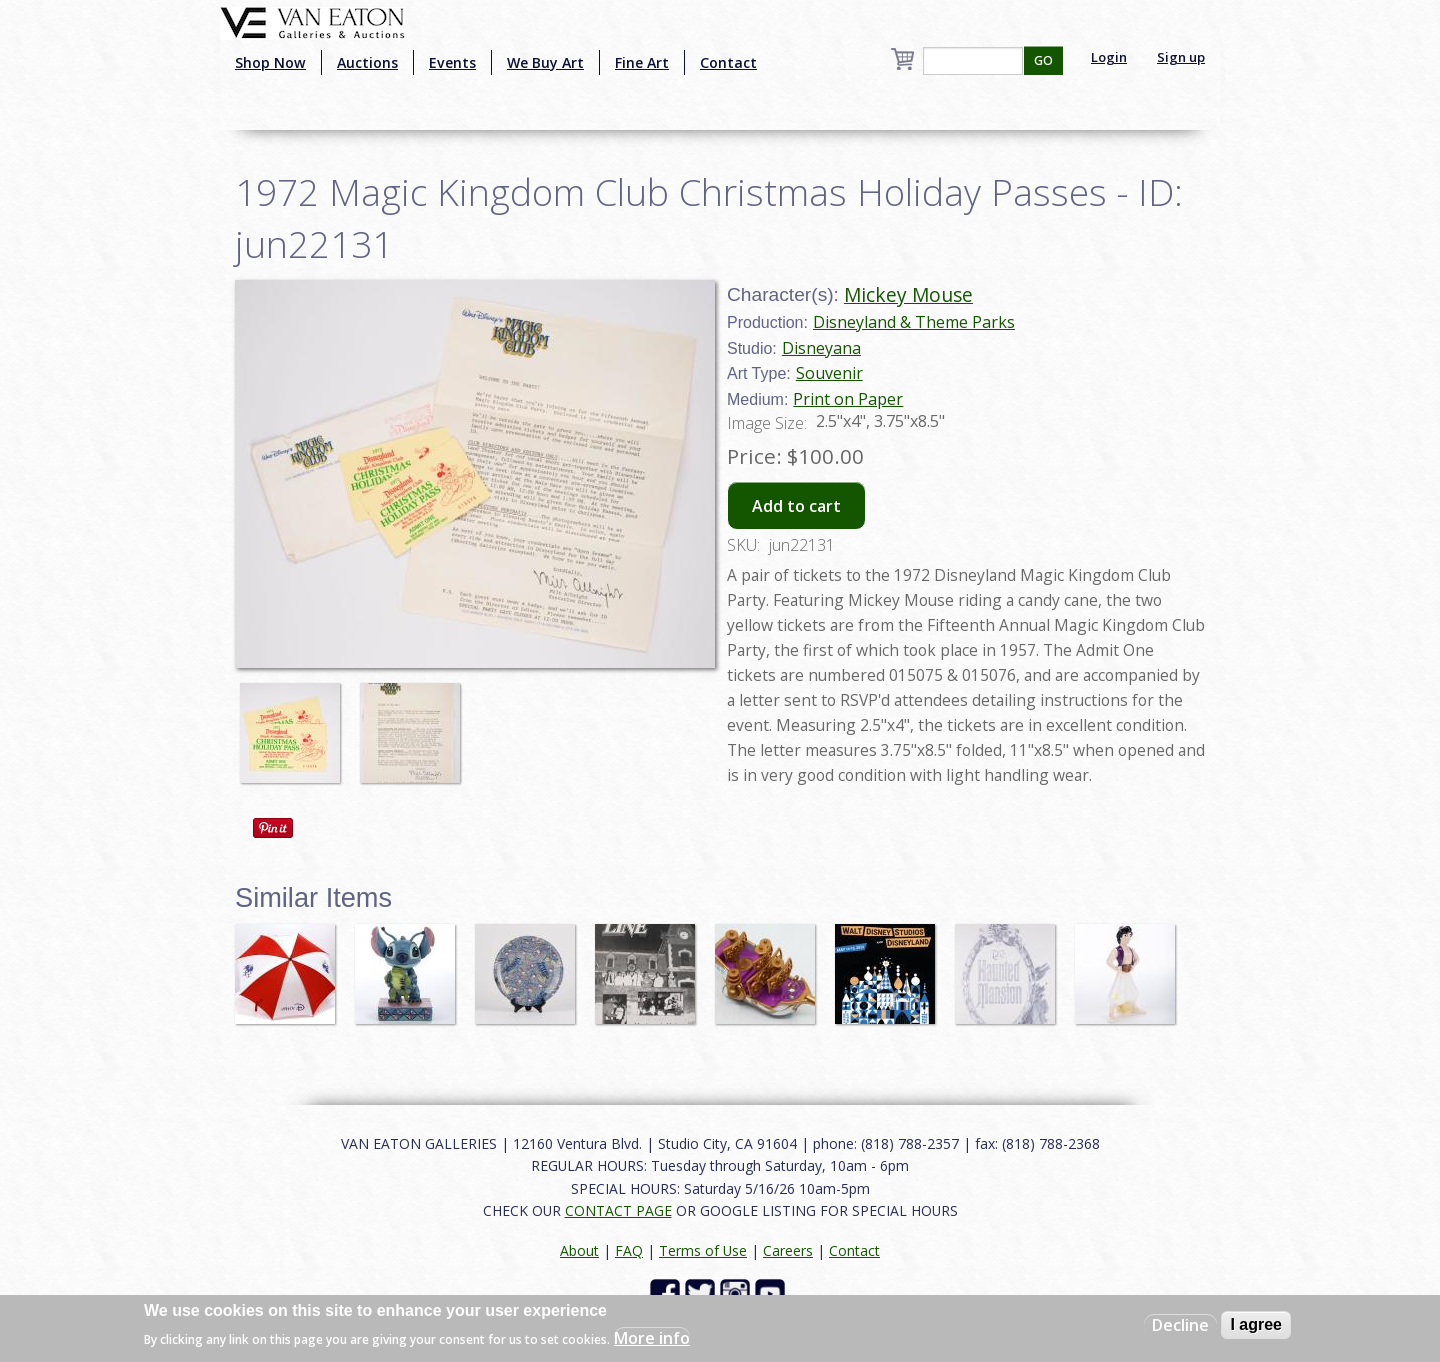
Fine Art (642, 62)
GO (1043, 60)
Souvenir (829, 373)
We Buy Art (545, 62)
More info (652, 1338)
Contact (728, 62)
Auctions (367, 62)
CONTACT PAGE (618, 1210)
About (579, 1250)
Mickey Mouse (908, 294)
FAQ (629, 1250)
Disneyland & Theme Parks (914, 322)
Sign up (1181, 57)
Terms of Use (703, 1250)
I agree (1256, 1324)
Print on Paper (848, 399)
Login (1109, 57)
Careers (788, 1250)
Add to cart (796, 506)
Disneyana (821, 348)
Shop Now (270, 62)
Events (452, 62)
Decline (1180, 1325)
